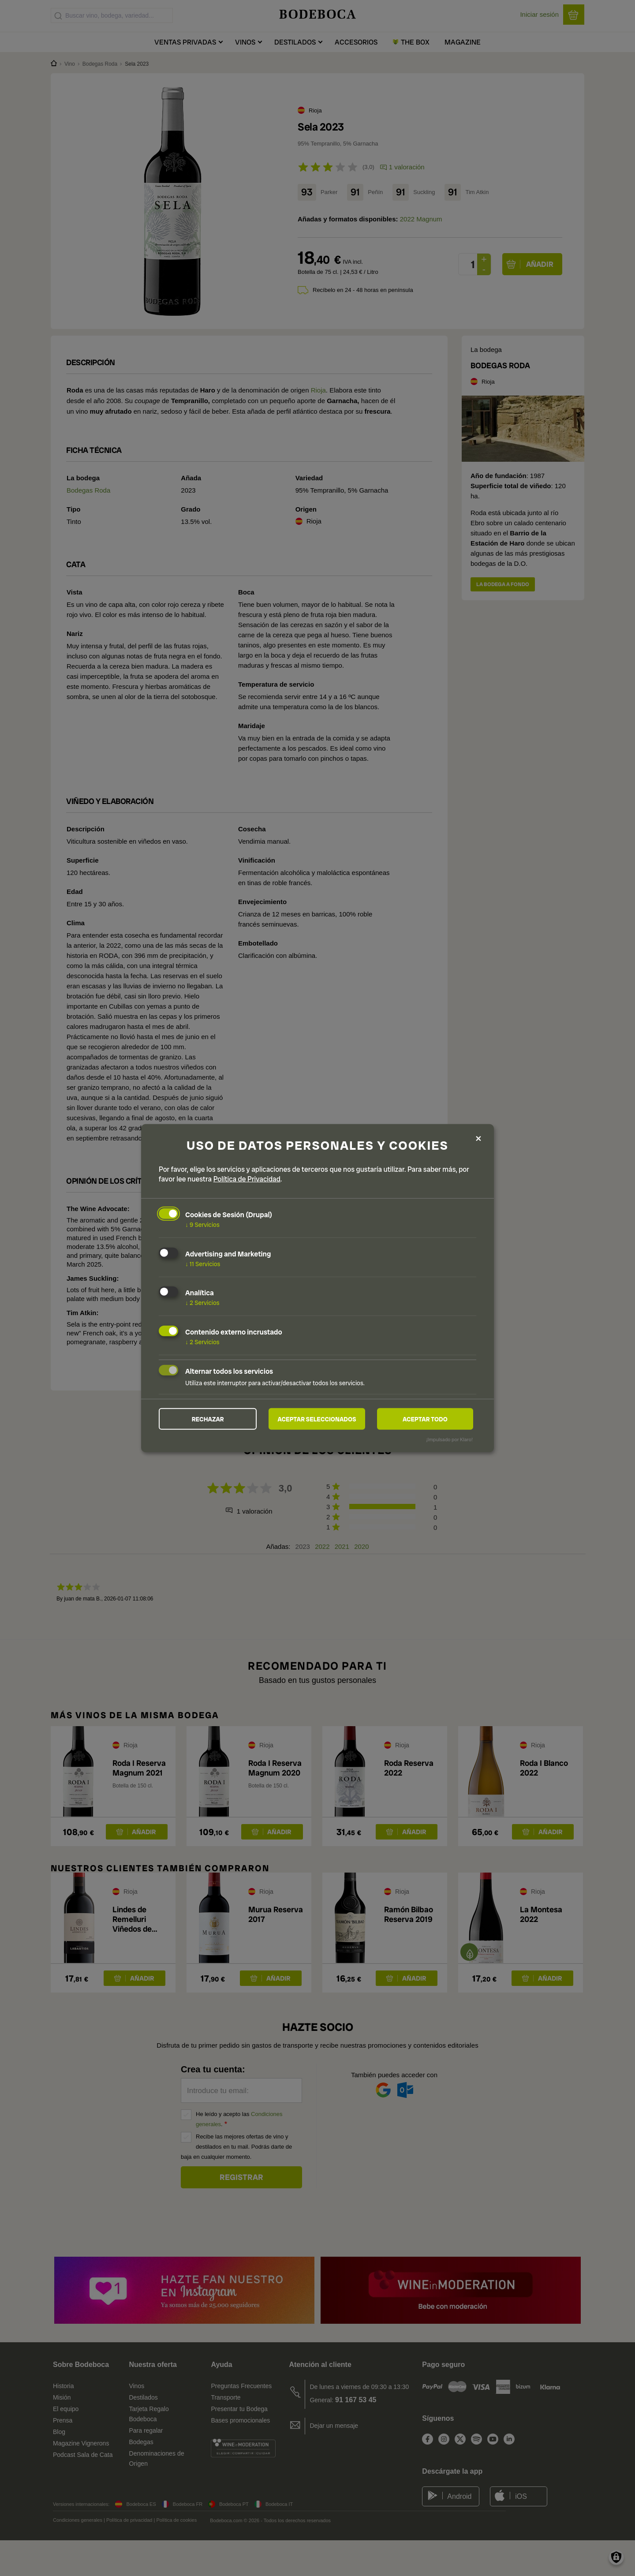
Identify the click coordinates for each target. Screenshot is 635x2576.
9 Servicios (202, 1224)
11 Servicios (202, 1263)
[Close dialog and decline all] (478, 1138)
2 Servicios (202, 1302)
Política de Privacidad (246, 1178)
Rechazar (207, 1419)
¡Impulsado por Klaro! (449, 1439)
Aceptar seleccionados (317, 1419)
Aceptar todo (425, 1419)
